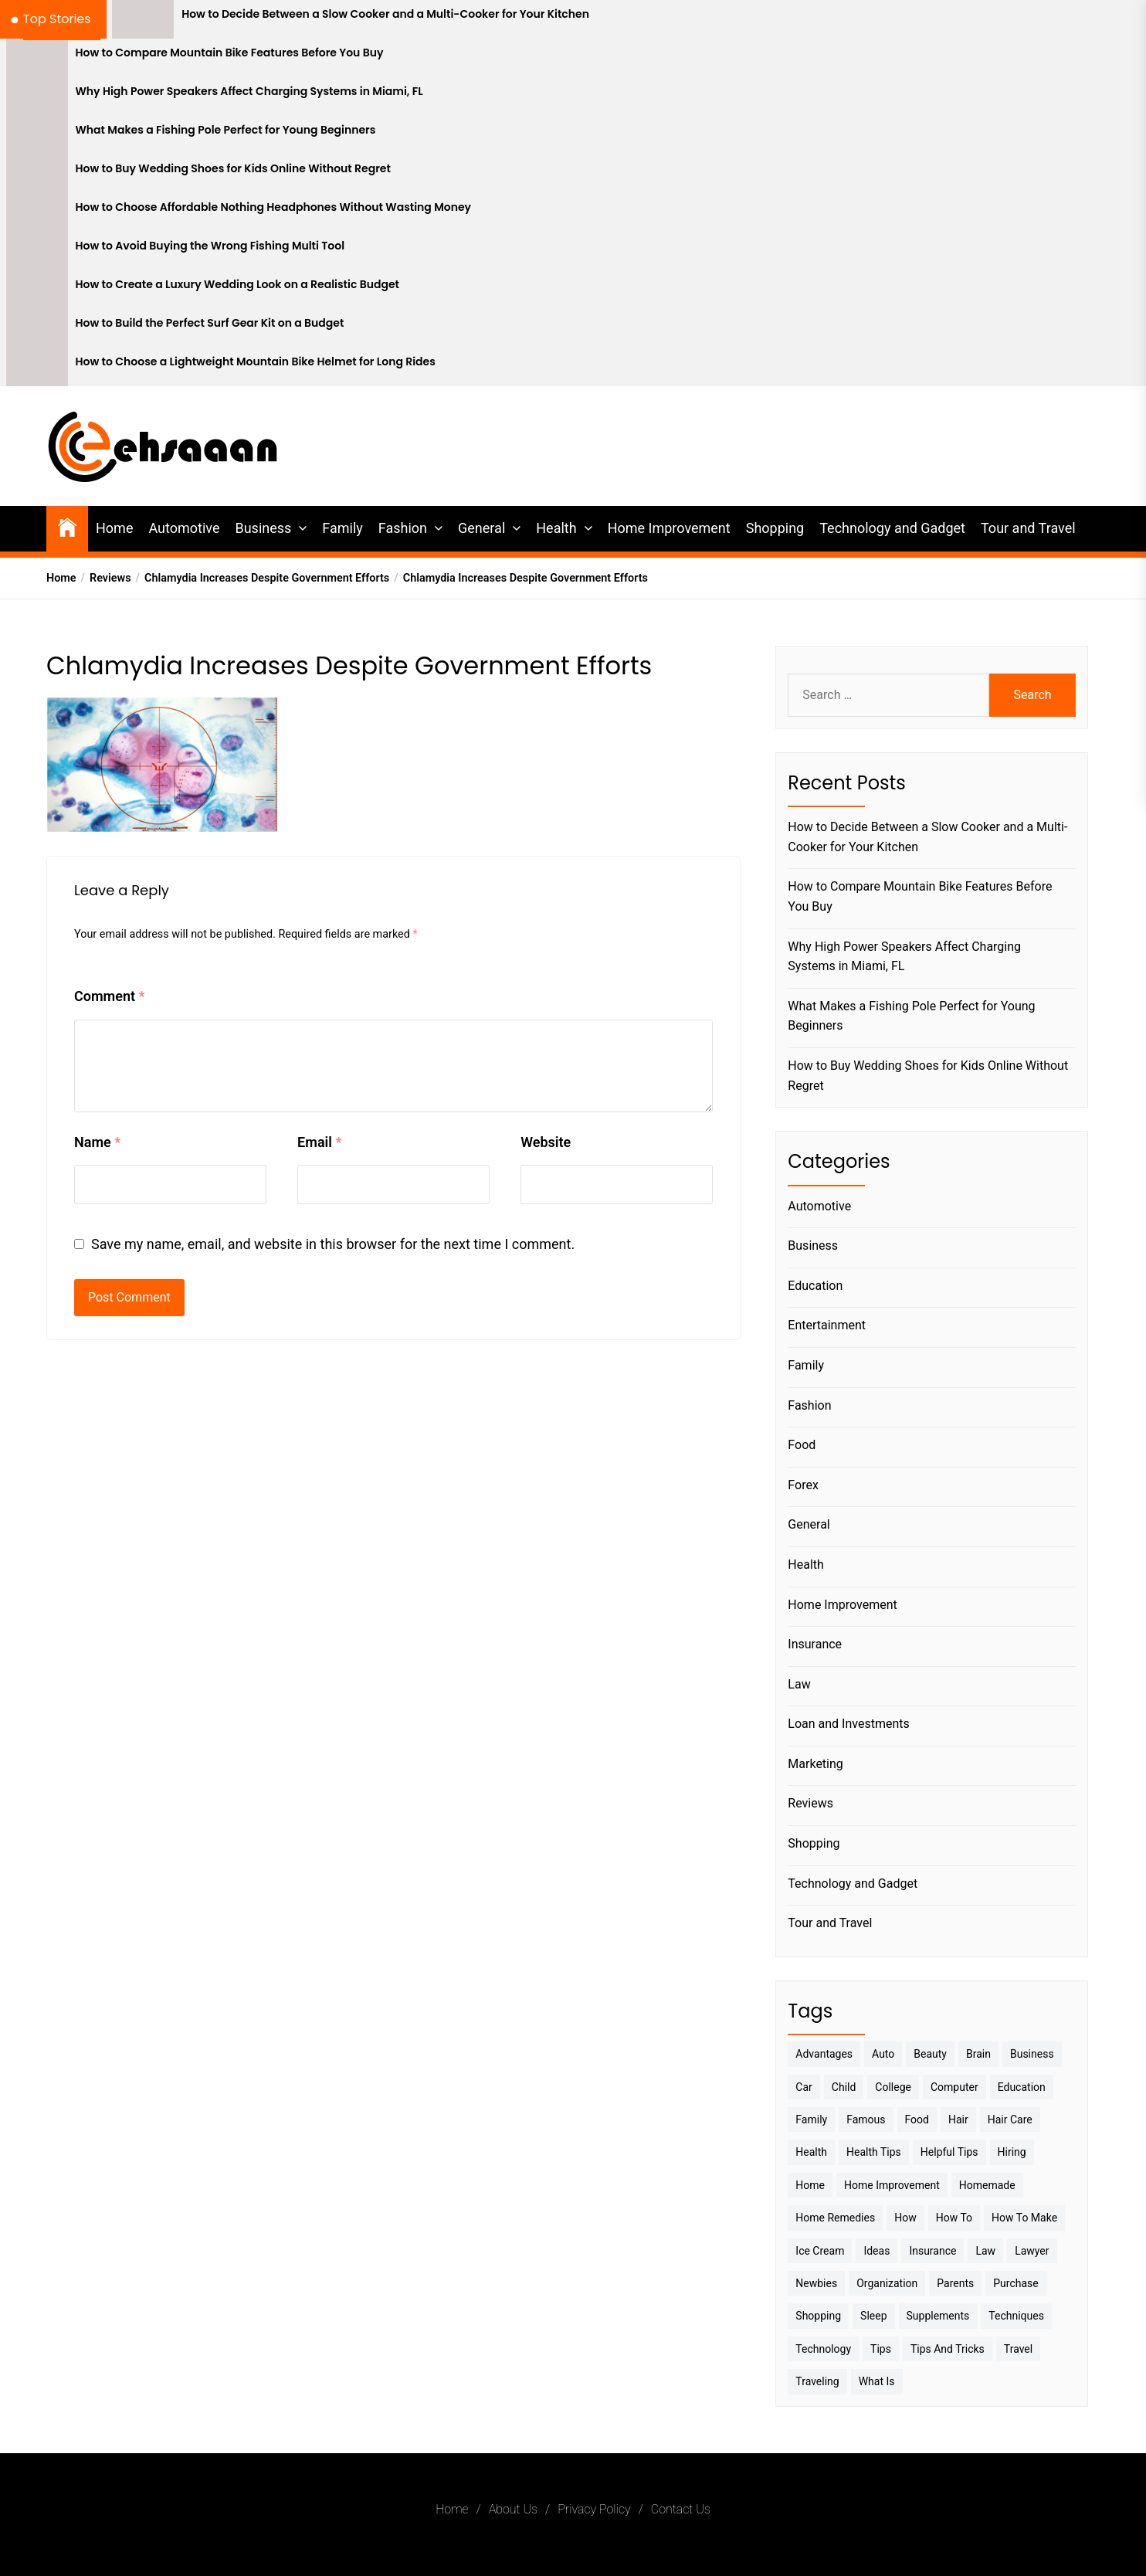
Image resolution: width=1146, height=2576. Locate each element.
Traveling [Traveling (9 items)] (817, 2381)
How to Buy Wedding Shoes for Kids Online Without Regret (233, 168)
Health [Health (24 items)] (811, 2152)
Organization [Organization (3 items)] (886, 2283)
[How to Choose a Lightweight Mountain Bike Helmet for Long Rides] (37, 367)
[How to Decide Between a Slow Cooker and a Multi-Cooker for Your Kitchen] (143, 19)
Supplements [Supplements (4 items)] (938, 2316)
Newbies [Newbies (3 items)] (816, 2283)
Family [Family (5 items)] (811, 2119)
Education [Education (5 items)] (1022, 2087)
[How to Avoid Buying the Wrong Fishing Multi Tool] (37, 251)
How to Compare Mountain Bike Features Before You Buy (230, 52)
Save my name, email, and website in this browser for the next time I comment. (333, 1244)
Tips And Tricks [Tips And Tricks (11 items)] (947, 2349)
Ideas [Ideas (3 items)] (876, 2251)
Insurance (815, 1644)
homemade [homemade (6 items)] (987, 2185)
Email (319, 1142)
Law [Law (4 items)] (985, 2251)
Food (801, 1444)
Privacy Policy (594, 2509)
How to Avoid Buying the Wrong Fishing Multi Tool (210, 246)
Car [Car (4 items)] (803, 2087)
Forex (803, 1485)
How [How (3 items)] (905, 2217)
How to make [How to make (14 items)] (1024, 2217)
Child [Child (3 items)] (844, 2087)
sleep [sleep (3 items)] (873, 2316)
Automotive (183, 528)
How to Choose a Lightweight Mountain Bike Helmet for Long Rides (256, 361)
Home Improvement (669, 528)
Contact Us (680, 2509)
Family (342, 528)
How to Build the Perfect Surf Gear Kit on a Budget (210, 323)
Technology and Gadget (892, 528)
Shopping (775, 528)
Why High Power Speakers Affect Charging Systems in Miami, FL (249, 91)
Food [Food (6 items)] (917, 2119)
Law (799, 1684)
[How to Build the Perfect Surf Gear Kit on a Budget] (37, 328)
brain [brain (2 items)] (978, 2054)
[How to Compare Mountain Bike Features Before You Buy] (37, 58)
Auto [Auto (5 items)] (883, 2054)
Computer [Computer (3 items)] (954, 2087)
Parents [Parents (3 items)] (955, 2283)
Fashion (402, 528)
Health (556, 528)
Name (97, 1142)
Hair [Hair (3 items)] (958, 2119)
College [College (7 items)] (893, 2087)
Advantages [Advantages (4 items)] (824, 2054)
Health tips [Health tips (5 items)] (873, 2152)
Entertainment (827, 1325)
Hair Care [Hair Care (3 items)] (1010, 2119)
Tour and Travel (1028, 528)
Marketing (815, 1763)
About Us (513, 2509)
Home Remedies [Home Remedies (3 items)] (835, 2217)
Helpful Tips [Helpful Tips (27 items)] (949, 2152)
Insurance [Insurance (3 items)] (932, 2251)
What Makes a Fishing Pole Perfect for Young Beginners (226, 130)
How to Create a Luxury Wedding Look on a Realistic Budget (238, 284)
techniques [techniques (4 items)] (1016, 2316)
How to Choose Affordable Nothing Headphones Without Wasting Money (274, 207)
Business (263, 528)
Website (545, 1142)
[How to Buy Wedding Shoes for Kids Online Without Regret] (37, 173)
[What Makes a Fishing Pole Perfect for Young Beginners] (37, 135)
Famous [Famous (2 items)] (865, 2119)
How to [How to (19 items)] (954, 2217)
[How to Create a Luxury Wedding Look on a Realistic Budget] (37, 289)
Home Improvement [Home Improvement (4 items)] (892, 2185)
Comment (109, 996)
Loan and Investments (848, 1723)
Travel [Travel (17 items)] (1018, 2349)
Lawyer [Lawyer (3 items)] (1032, 2251)
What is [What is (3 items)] (877, 2381)
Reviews (810, 1803)
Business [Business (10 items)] (1032, 2054)
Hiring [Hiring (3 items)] (1012, 2152)
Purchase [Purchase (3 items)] (1015, 2283)
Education (815, 1285)
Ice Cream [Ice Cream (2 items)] (819, 2251)
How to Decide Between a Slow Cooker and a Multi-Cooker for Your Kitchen (385, 14)
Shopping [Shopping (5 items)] (818, 2316)
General (481, 528)
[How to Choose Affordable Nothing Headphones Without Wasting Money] (37, 212)
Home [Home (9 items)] (810, 2185)
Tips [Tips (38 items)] (880, 2349)
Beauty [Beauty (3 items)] (930, 2054)
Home (114, 528)
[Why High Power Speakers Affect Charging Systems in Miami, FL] (37, 96)
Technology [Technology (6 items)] (823, 2349)
